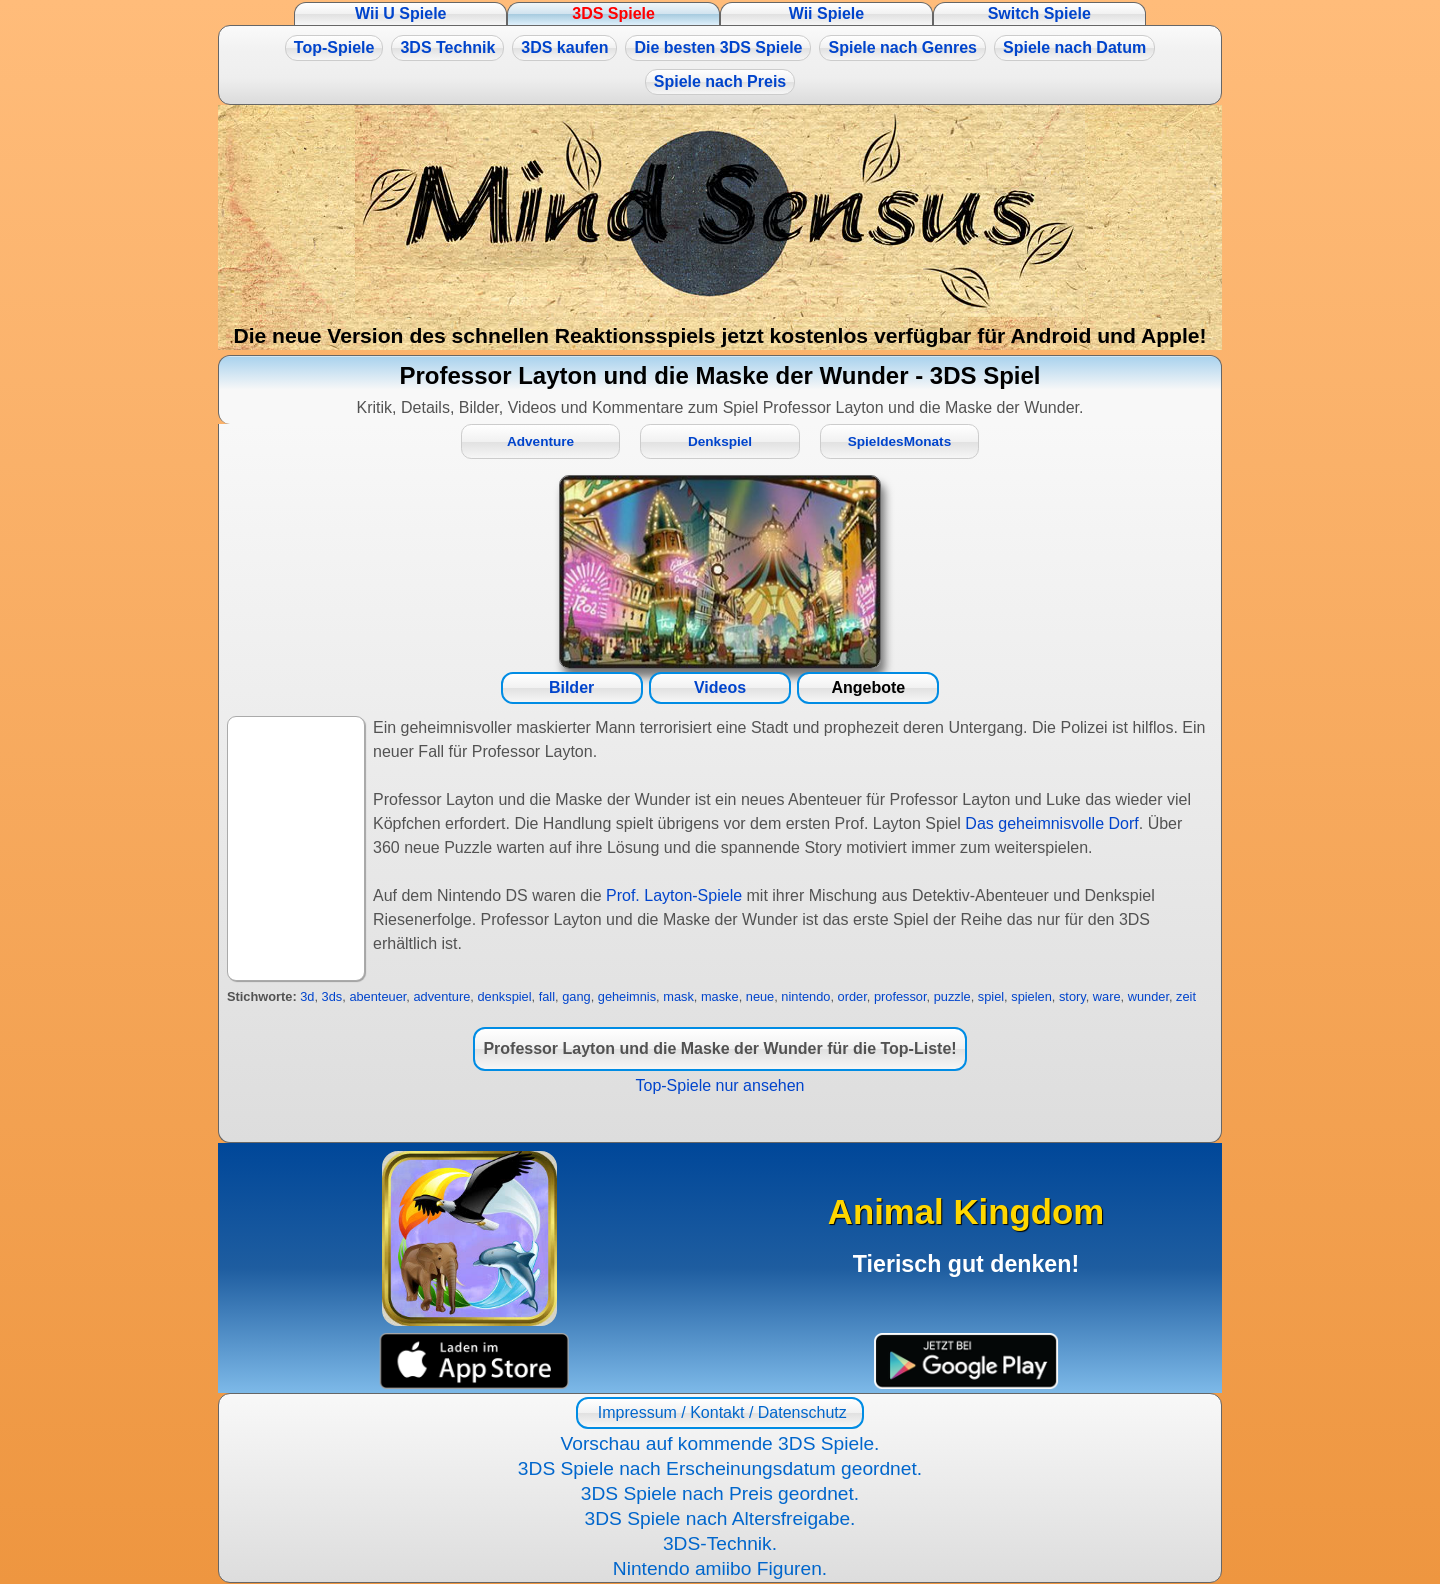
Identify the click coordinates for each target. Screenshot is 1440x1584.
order (852, 996)
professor (900, 996)
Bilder (571, 687)
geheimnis (627, 996)
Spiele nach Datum (1074, 47)
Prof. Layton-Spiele (674, 895)
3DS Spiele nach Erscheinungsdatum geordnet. (720, 1468)
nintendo (805, 996)
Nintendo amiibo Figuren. (720, 1568)
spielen (1031, 996)
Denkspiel (720, 441)
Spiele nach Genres (902, 47)
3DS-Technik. (720, 1543)
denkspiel (504, 996)
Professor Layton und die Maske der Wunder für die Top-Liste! (719, 1048)
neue (760, 996)
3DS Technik (447, 47)
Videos (720, 687)
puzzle (952, 996)
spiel (991, 996)
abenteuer (377, 996)
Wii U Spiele (400, 13)
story (1072, 996)
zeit (1186, 996)
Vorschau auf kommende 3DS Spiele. (720, 1443)
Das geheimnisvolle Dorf (1051, 823)
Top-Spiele (334, 47)
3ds (332, 996)
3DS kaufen (564, 47)
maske (720, 996)
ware (1107, 996)
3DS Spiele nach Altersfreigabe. (720, 1518)
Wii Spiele (826, 13)
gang (576, 996)
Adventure (540, 441)
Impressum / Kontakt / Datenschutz (719, 1412)
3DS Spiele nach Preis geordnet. (720, 1493)
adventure (441, 996)
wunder (1148, 996)
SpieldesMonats (900, 441)
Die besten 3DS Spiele (718, 47)
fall (547, 996)
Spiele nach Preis (720, 81)
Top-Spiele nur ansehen (719, 1085)
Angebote (868, 687)
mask (678, 996)
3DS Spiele (613, 13)
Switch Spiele (1039, 13)
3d (307, 996)
